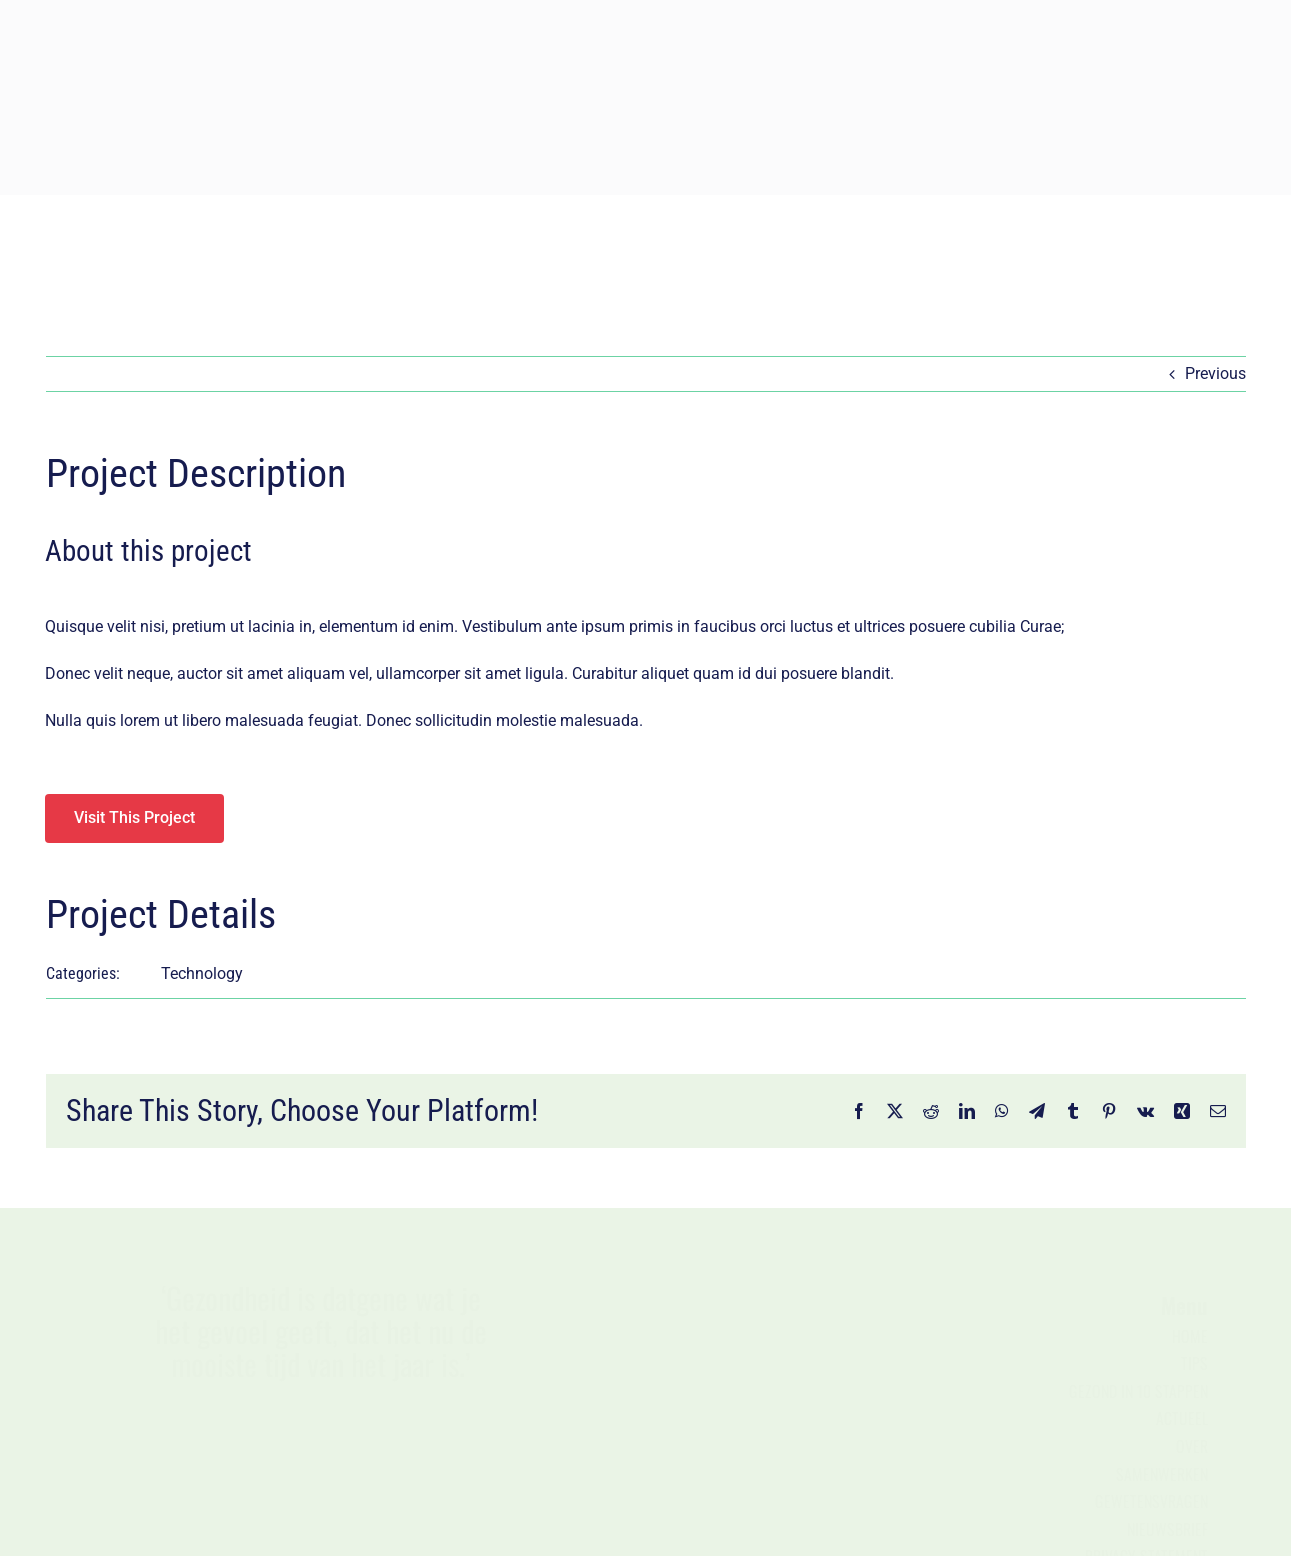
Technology (202, 973)
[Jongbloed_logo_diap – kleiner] (646, 9)
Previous (1215, 373)
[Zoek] (996, 249)
